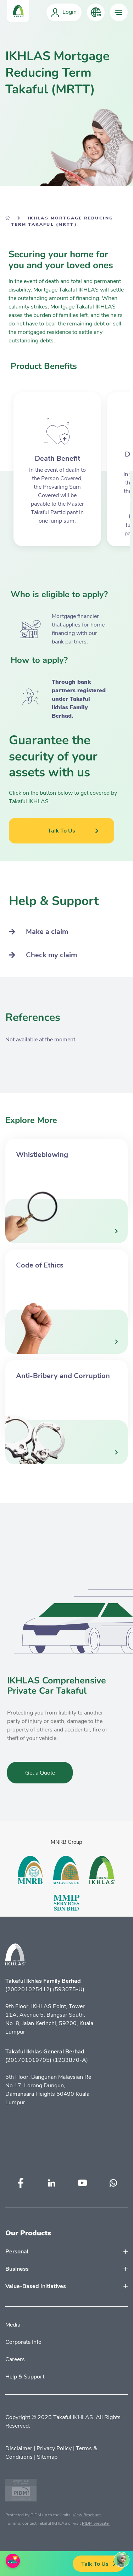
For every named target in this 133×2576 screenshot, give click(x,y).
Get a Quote (40, 1773)
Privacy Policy (54, 2448)
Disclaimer (18, 2448)
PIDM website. (96, 2523)
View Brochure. (87, 2515)
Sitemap (47, 2457)
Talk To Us (98, 2564)
